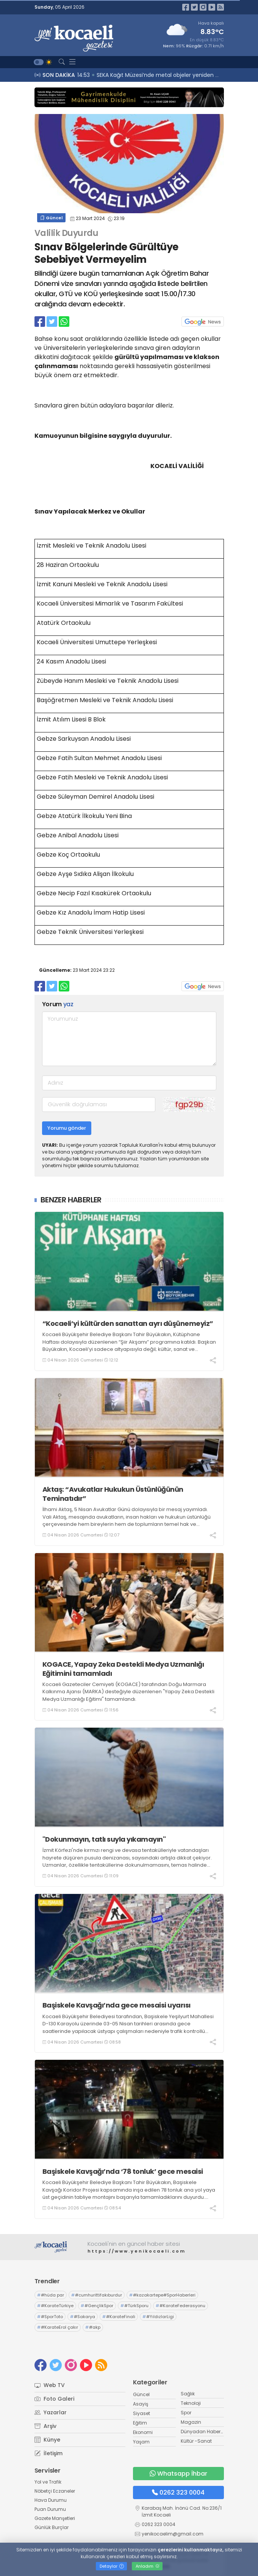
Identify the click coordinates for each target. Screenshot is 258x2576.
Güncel (51, 218)
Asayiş (140, 2404)
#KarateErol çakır (57, 2327)
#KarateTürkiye (55, 2306)
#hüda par (50, 2295)
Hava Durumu (50, 2500)
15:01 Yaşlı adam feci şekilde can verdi (129, 75)
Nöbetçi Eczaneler (54, 2491)
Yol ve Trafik (47, 2482)
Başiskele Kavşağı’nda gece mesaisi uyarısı (116, 2005)
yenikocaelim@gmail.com (172, 2534)
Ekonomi (143, 2432)
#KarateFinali (118, 2317)
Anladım (147, 2566)
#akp (92, 2327)
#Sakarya (82, 2317)
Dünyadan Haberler (203, 2431)
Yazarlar (50, 2412)
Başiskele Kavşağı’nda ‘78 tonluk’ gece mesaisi (122, 2171)
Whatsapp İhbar (178, 2473)
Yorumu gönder (66, 1128)
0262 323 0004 (178, 2492)
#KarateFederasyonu (180, 2306)
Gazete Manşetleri (54, 2518)
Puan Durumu (50, 2509)
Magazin (191, 2422)
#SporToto (50, 2317)
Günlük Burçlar (51, 2527)
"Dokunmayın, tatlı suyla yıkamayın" (104, 1839)
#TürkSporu (134, 2306)
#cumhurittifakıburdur (96, 2295)
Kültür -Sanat (196, 2441)
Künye (47, 2439)
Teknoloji (191, 2403)
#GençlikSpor (97, 2306)
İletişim (48, 2453)
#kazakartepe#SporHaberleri (162, 2295)
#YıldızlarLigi (158, 2317)
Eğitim (140, 2423)
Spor (186, 2412)
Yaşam (141, 2442)
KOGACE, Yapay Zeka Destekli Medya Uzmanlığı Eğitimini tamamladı (123, 1669)
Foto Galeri (54, 2399)
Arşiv (45, 2426)
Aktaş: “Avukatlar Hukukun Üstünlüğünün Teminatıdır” (112, 1494)
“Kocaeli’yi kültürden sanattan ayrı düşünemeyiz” (127, 1323)
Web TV (49, 2385)
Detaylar (112, 2566)
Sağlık (188, 2393)
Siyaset (141, 2413)
